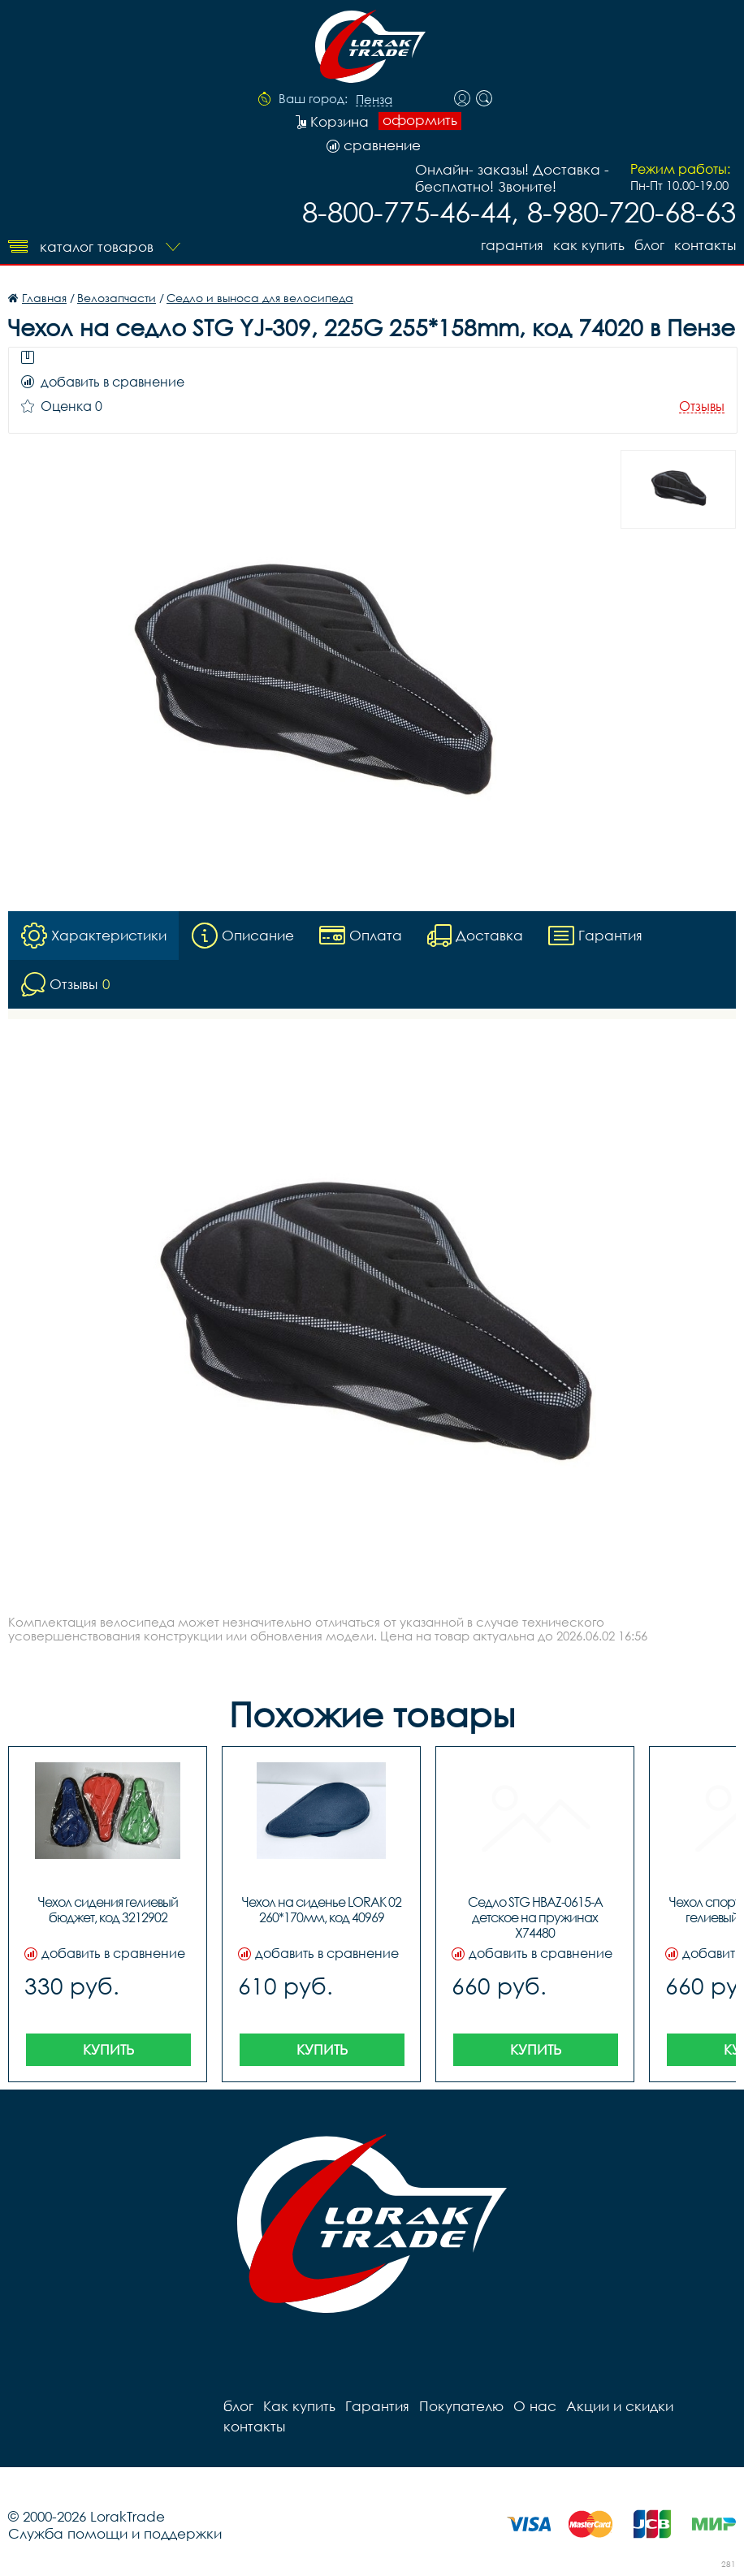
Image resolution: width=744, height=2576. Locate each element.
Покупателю (461, 2405)
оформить (420, 120)
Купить (108, 2049)
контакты (705, 244)
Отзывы (702, 406)
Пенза (374, 99)
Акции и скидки (619, 2405)
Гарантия (512, 244)
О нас (534, 2405)
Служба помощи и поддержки (115, 2533)
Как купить (589, 244)
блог (649, 244)
